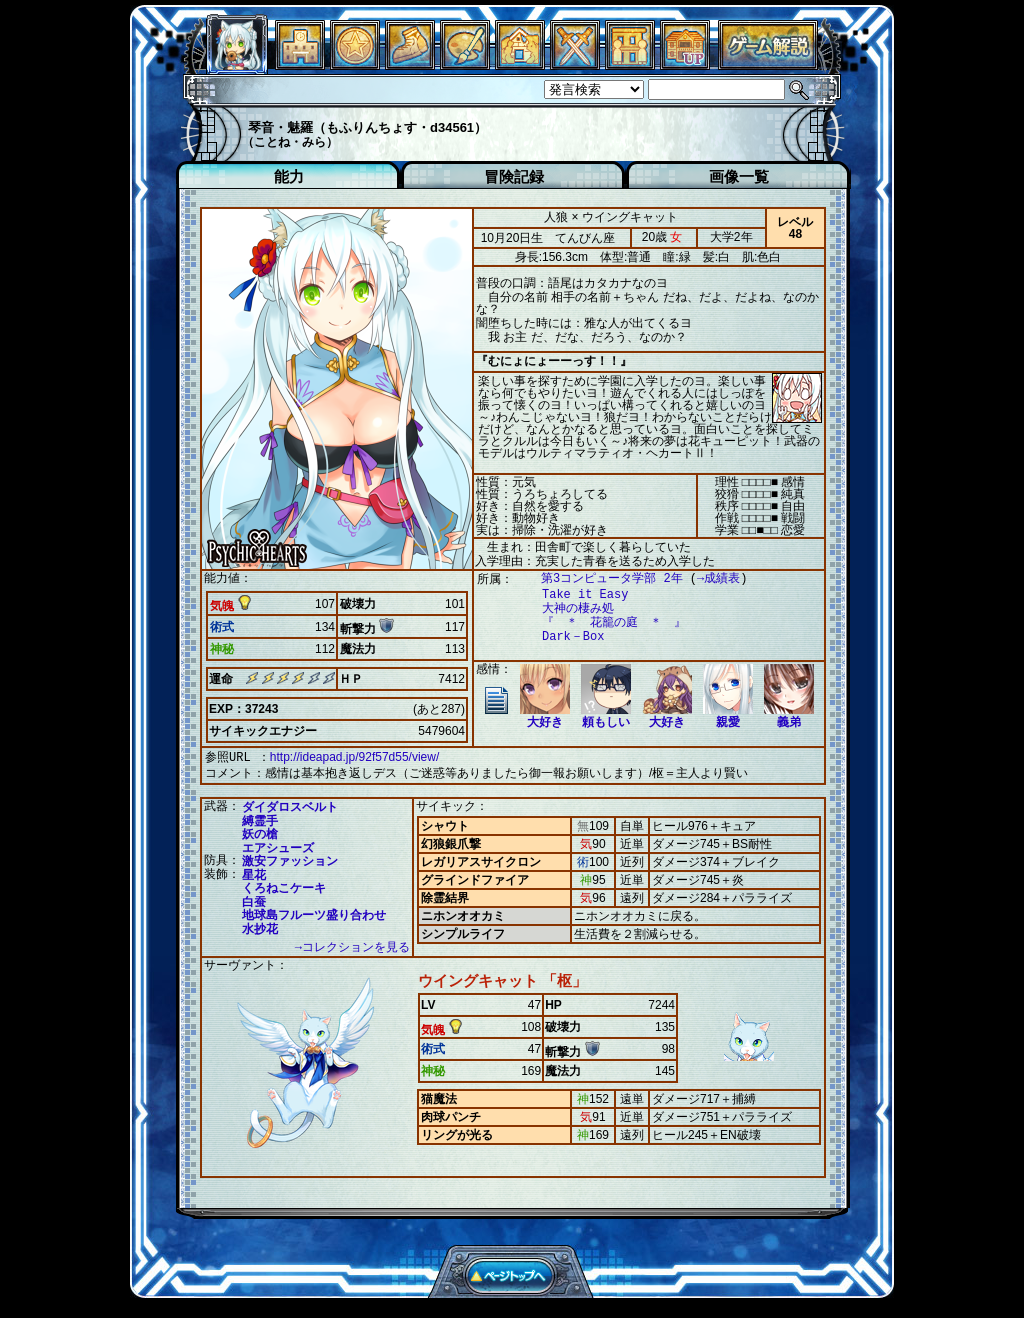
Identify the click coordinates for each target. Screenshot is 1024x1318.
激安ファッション (290, 859)
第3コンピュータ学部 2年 (602, 578)
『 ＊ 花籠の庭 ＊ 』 (604, 622)
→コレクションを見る (352, 945)
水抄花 (260, 927)
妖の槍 (260, 832)
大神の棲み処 (568, 608)
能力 (289, 176)
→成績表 (708, 578)
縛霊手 (260, 819)
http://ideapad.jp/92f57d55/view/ (354, 757)
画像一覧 (739, 176)
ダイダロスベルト (290, 805)
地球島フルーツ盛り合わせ (314, 913)
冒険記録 (514, 176)
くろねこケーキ (284, 886)
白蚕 (254, 900)
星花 (254, 873)
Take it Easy (575, 594)
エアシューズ (278, 846)
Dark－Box (563, 636)
